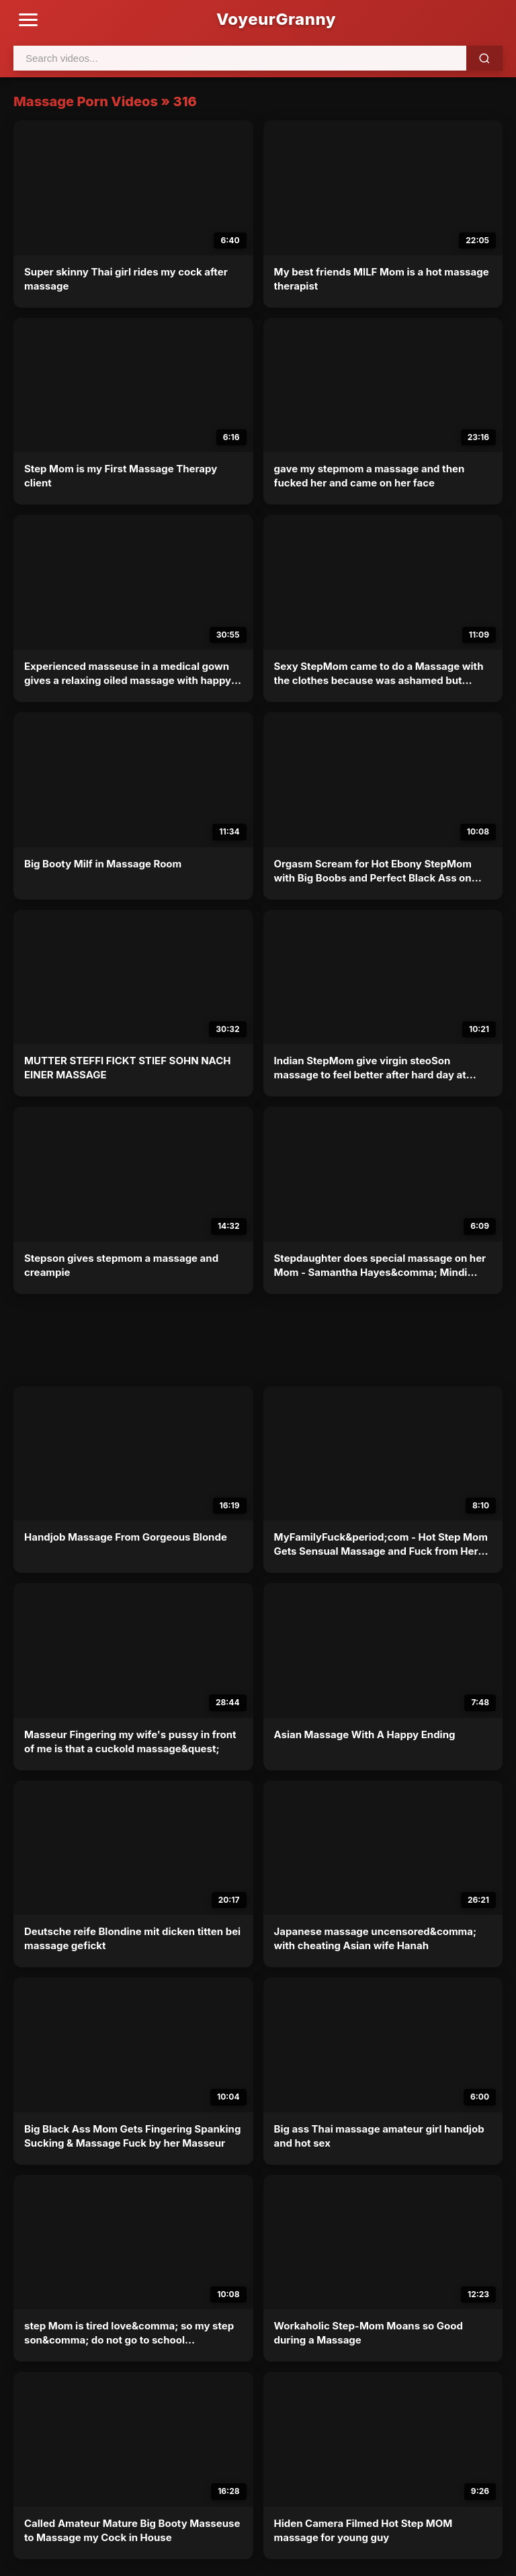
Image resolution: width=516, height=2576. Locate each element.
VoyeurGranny (276, 19)
